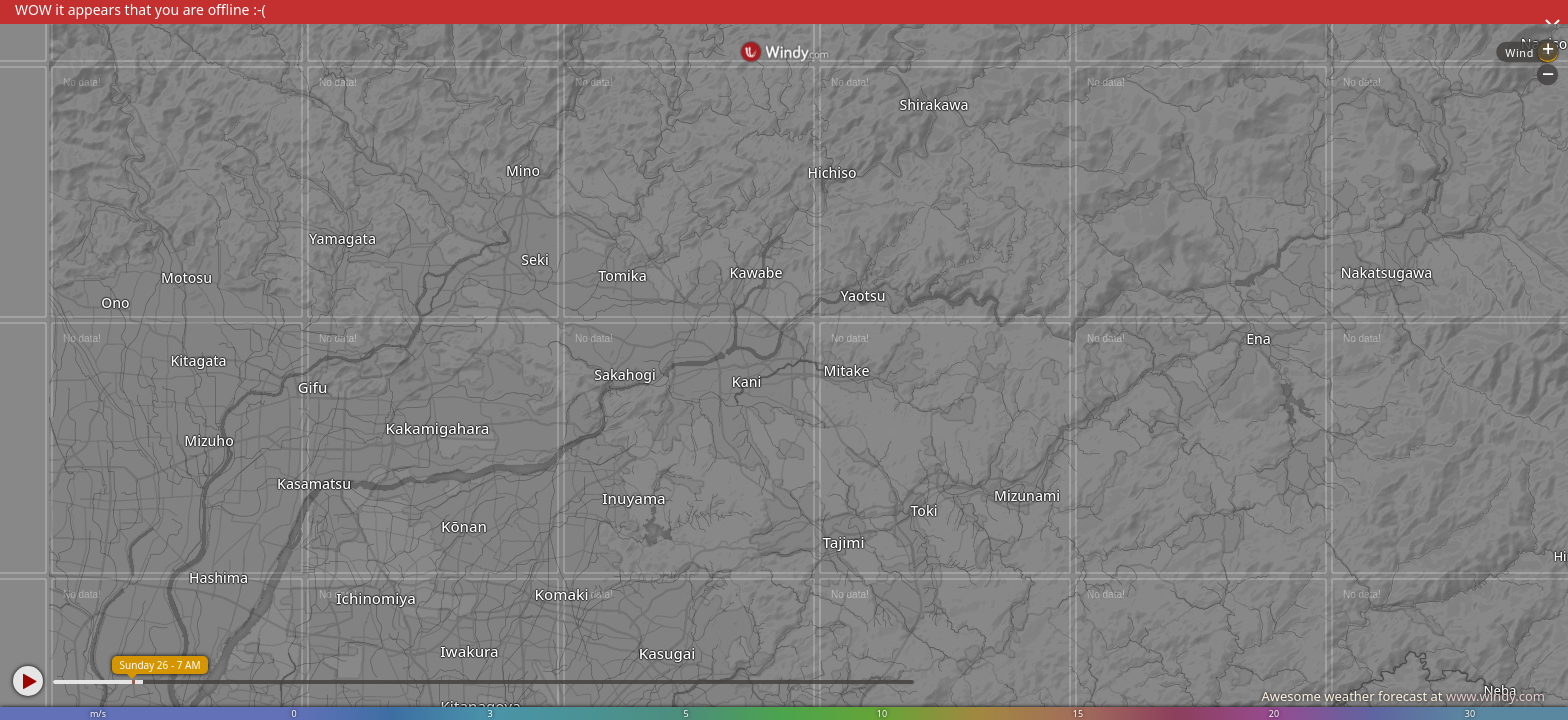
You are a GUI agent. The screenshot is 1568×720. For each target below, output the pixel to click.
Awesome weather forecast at (1403, 696)
